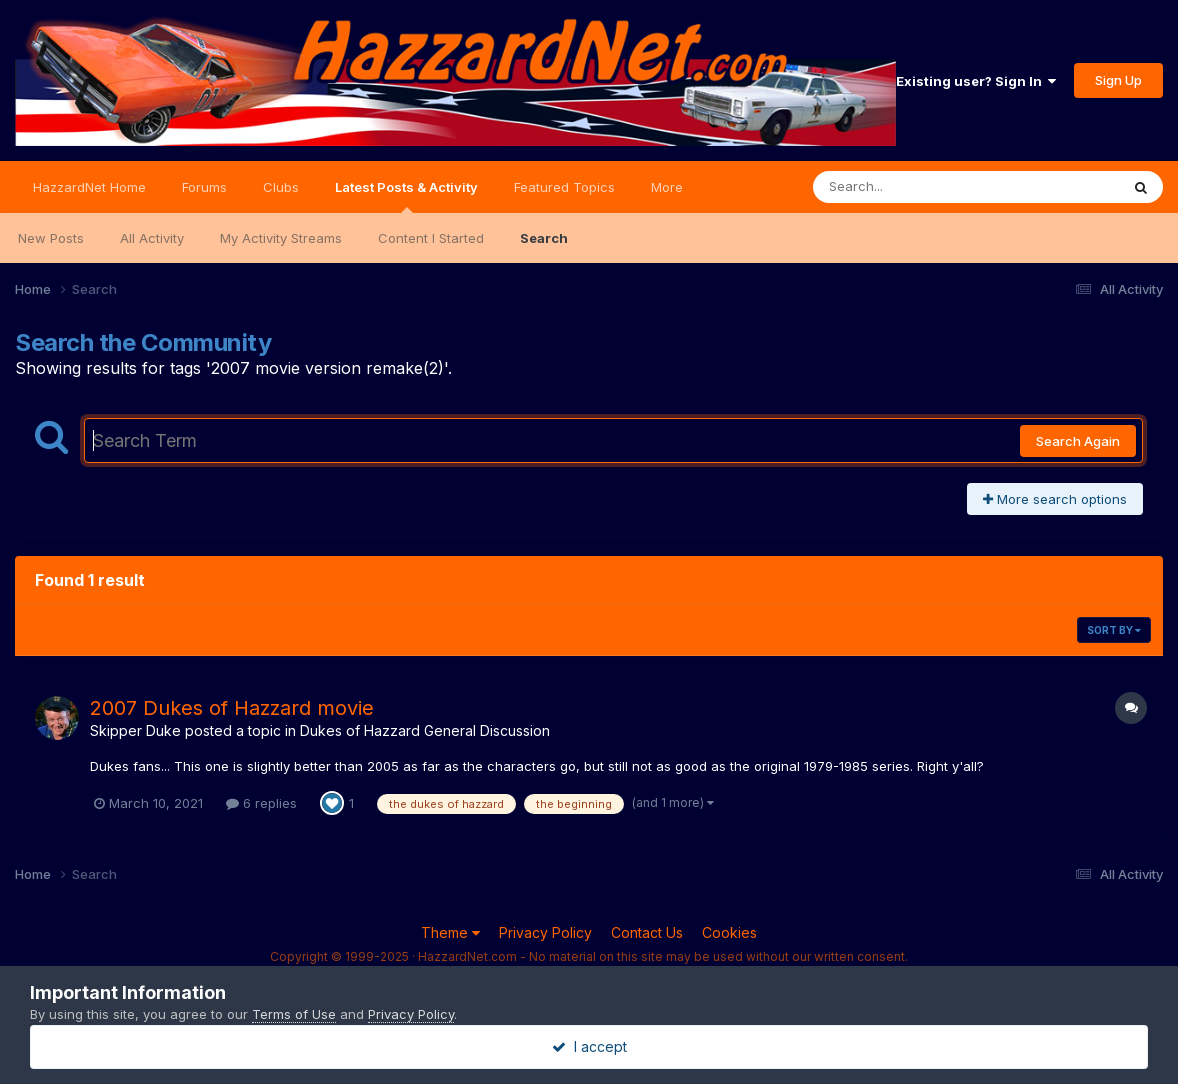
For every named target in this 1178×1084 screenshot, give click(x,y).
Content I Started (431, 238)
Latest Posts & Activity (406, 196)
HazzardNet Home (89, 187)
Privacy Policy (545, 932)
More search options (1055, 499)
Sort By (1114, 630)
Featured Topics (564, 187)
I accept (589, 1046)
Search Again (1078, 441)
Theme (450, 932)
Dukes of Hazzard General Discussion (425, 730)
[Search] (911, 187)
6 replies (261, 803)
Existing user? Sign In (976, 81)
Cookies (729, 932)
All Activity (152, 238)
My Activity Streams (281, 238)
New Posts (51, 238)
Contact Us (647, 932)
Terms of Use (294, 1014)
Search (544, 238)
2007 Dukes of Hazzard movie (232, 708)
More (667, 187)
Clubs (281, 187)
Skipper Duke (135, 730)
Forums (204, 187)
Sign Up (1118, 80)
